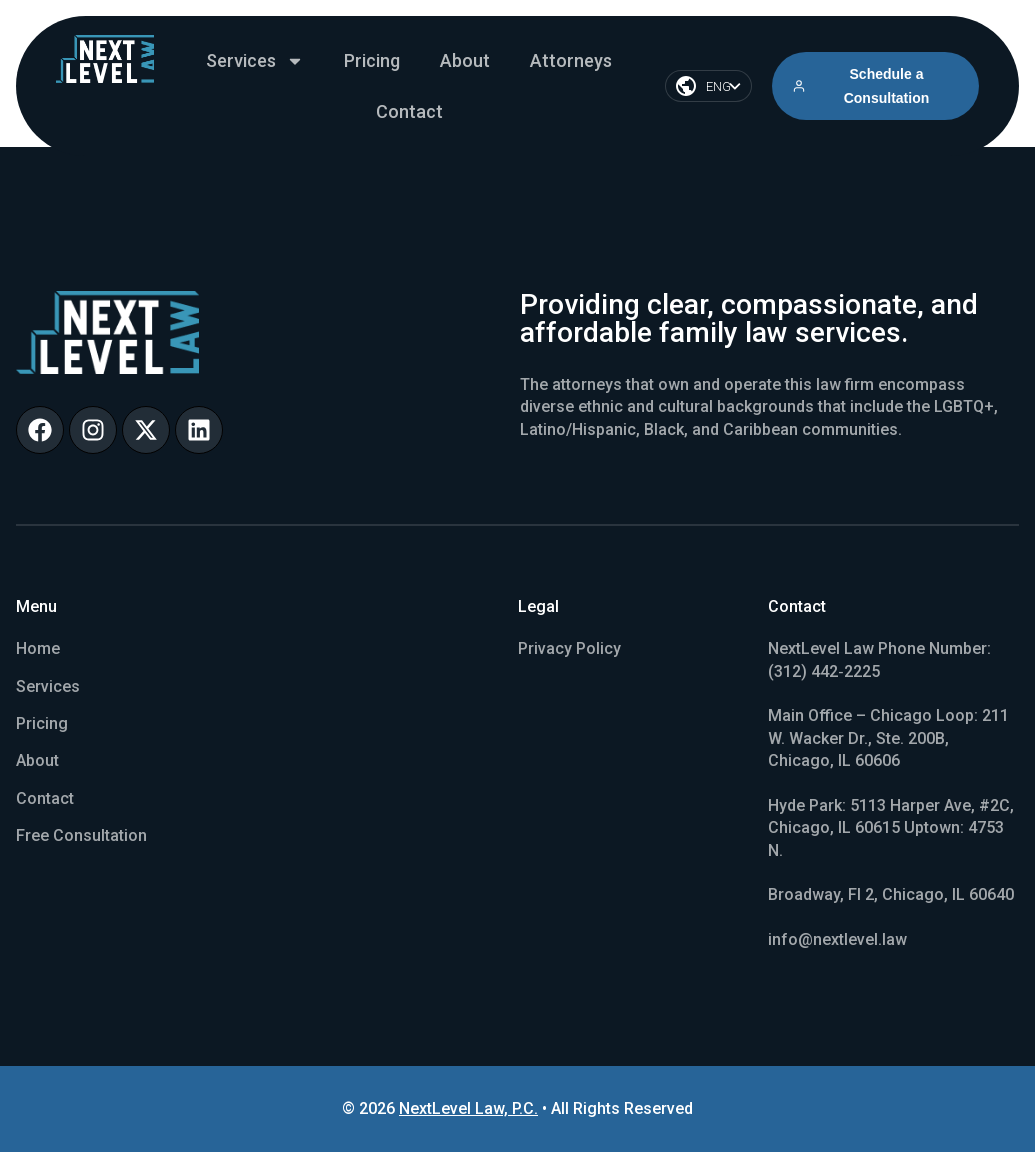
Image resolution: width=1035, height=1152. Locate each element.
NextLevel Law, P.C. (468, 1108)
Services (255, 61)
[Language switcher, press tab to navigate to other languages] (708, 86)
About (465, 60)
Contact (409, 111)
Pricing (372, 60)
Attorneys (571, 60)
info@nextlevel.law (837, 939)
